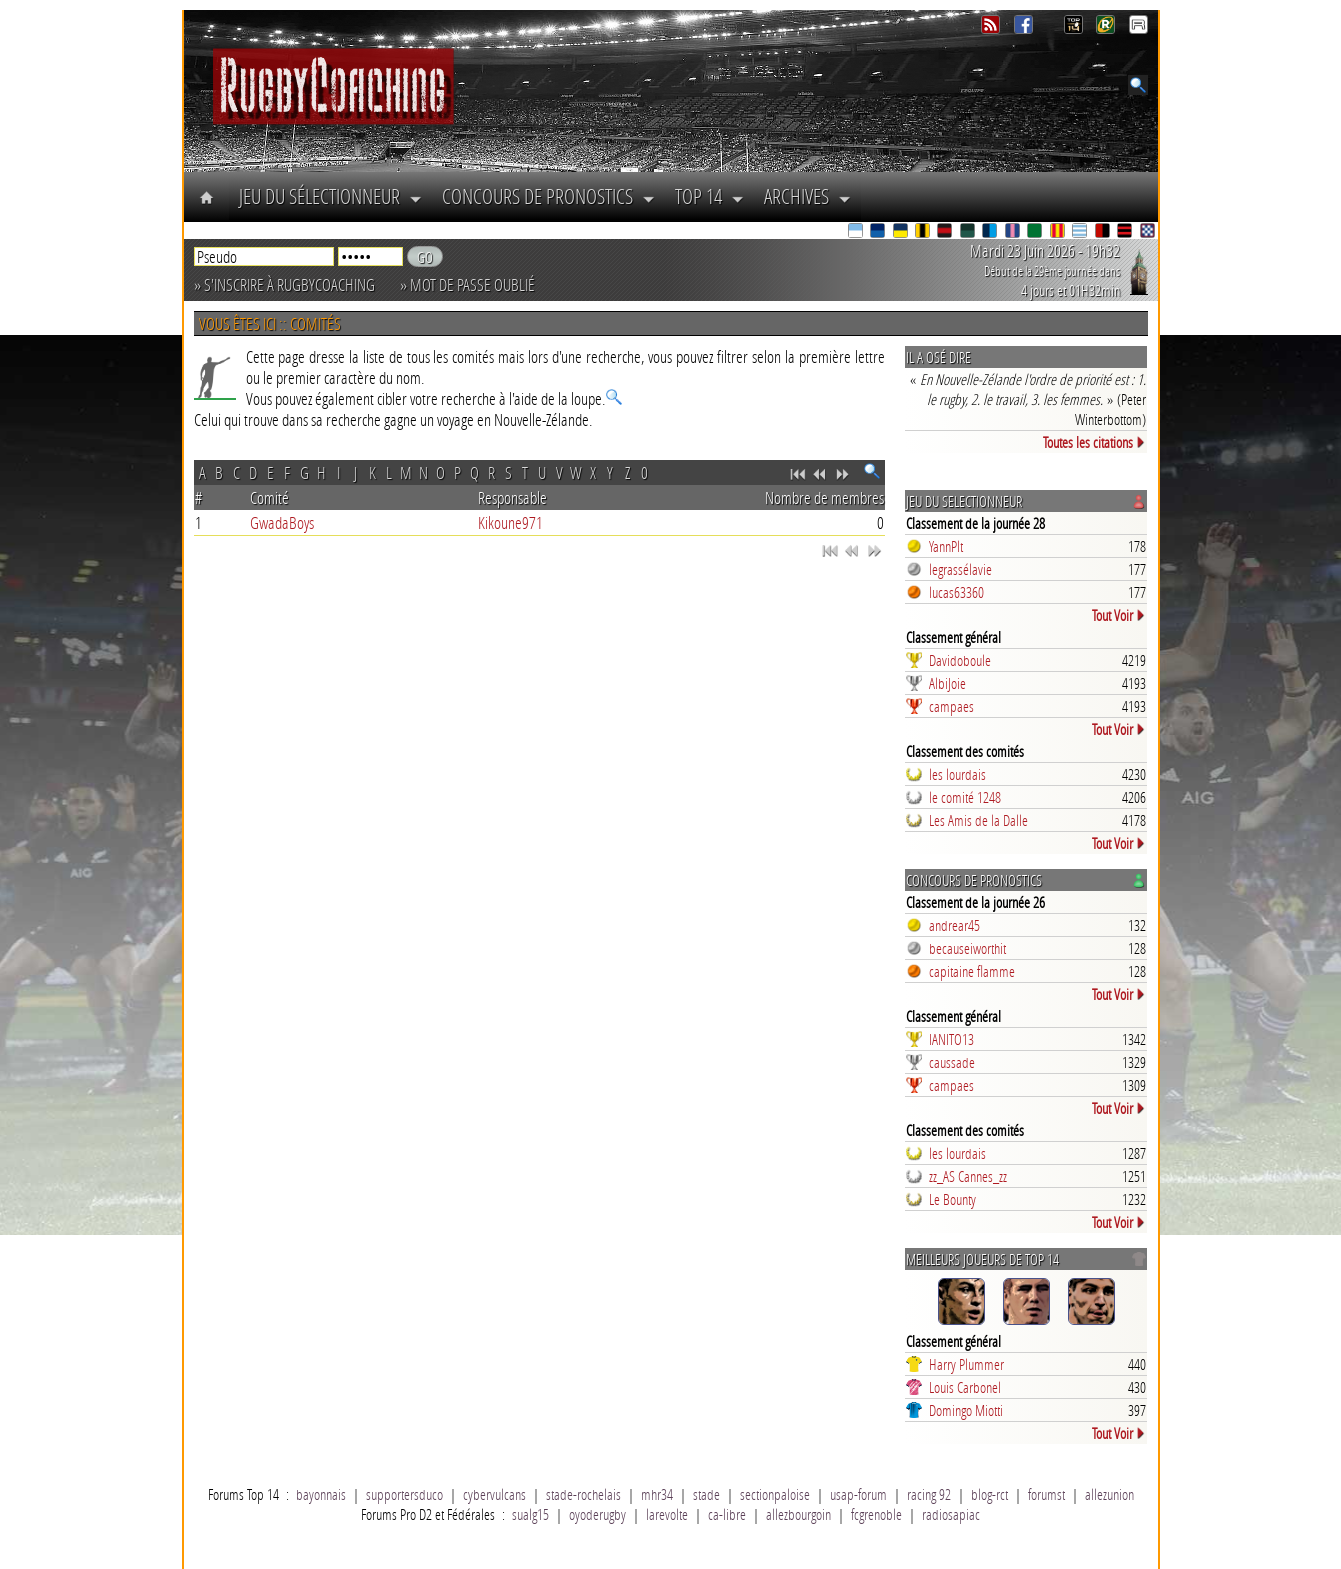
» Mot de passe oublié (467, 284)
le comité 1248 (965, 797)
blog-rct (989, 1494)
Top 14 (709, 196)
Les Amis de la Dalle (978, 820)
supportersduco (404, 1494)
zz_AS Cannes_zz (968, 1176)
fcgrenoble (876, 1514)
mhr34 (657, 1494)
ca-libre (727, 1514)
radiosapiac (951, 1514)
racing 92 (929, 1494)
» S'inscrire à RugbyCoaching (284, 284)
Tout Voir (1119, 615)
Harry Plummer (966, 1364)
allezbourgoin (798, 1514)
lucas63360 (956, 592)
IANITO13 (951, 1039)
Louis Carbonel (965, 1387)
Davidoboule (960, 660)
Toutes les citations (1094, 442)
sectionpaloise (775, 1494)
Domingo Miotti (966, 1410)
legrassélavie (960, 569)
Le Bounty (952, 1199)
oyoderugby (597, 1514)
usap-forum (858, 1494)
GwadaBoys (282, 522)
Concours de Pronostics (548, 196)
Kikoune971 (510, 522)
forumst (1046, 1494)
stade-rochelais (583, 1494)
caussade (952, 1062)
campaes (951, 706)
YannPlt (946, 546)
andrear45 (954, 925)
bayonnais (321, 1494)
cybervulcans (494, 1494)
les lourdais (957, 774)
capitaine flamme (972, 971)
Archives (807, 196)
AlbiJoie (947, 683)
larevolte (667, 1514)
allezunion (1109, 1494)
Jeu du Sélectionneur (330, 196)
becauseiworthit (967, 948)
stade (706, 1494)
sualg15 (530, 1514)
